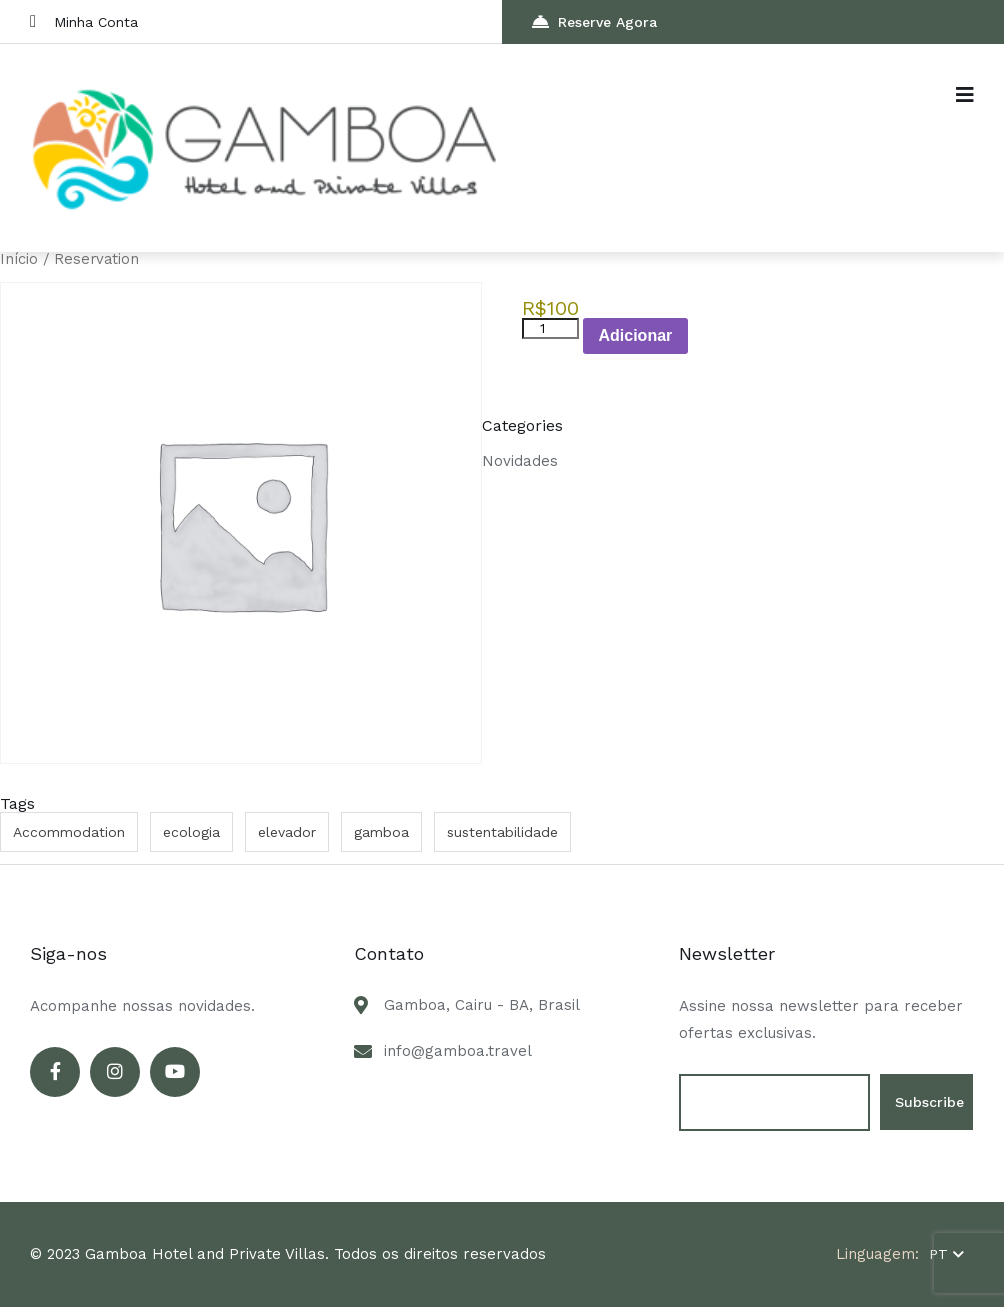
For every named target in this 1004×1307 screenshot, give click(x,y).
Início (19, 259)
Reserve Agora (594, 21)
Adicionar (636, 335)
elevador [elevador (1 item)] (287, 832)
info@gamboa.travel (458, 1051)
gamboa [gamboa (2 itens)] (381, 832)
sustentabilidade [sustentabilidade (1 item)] (502, 832)
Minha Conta (84, 21)
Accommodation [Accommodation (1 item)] (69, 832)
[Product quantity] (550, 328)
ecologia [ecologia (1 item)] (191, 832)
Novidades (520, 461)
